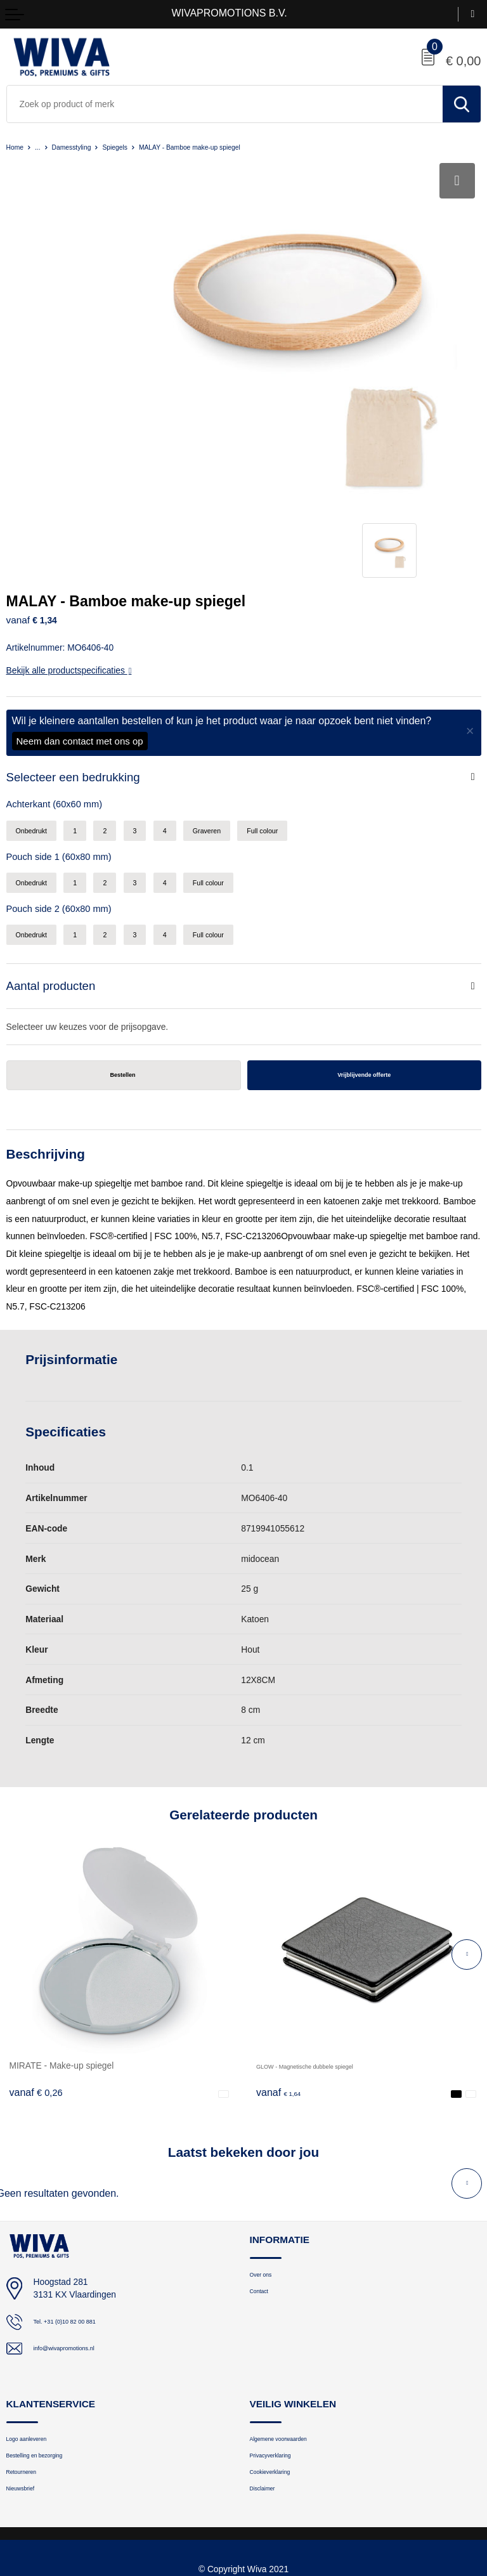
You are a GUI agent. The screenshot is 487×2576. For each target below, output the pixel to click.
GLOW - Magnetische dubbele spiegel (330, 1968)
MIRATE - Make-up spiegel (62, 1968)
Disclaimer (269, 2404)
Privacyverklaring (281, 2364)
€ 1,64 (282, 1995)
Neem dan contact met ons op (79, 628)
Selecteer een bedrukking (80, 666)
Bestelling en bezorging (49, 2364)
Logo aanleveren (37, 2344)
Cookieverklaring (280, 2384)
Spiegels (137, 147)
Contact (264, 2199)
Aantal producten (56, 884)
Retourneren (29, 2384)
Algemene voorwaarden (293, 2344)
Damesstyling (83, 147)
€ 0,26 (36, 1995)
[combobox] (225, 104)
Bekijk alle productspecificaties (69, 558)
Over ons (266, 2178)
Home (17, 147)
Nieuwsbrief (27, 2404)
